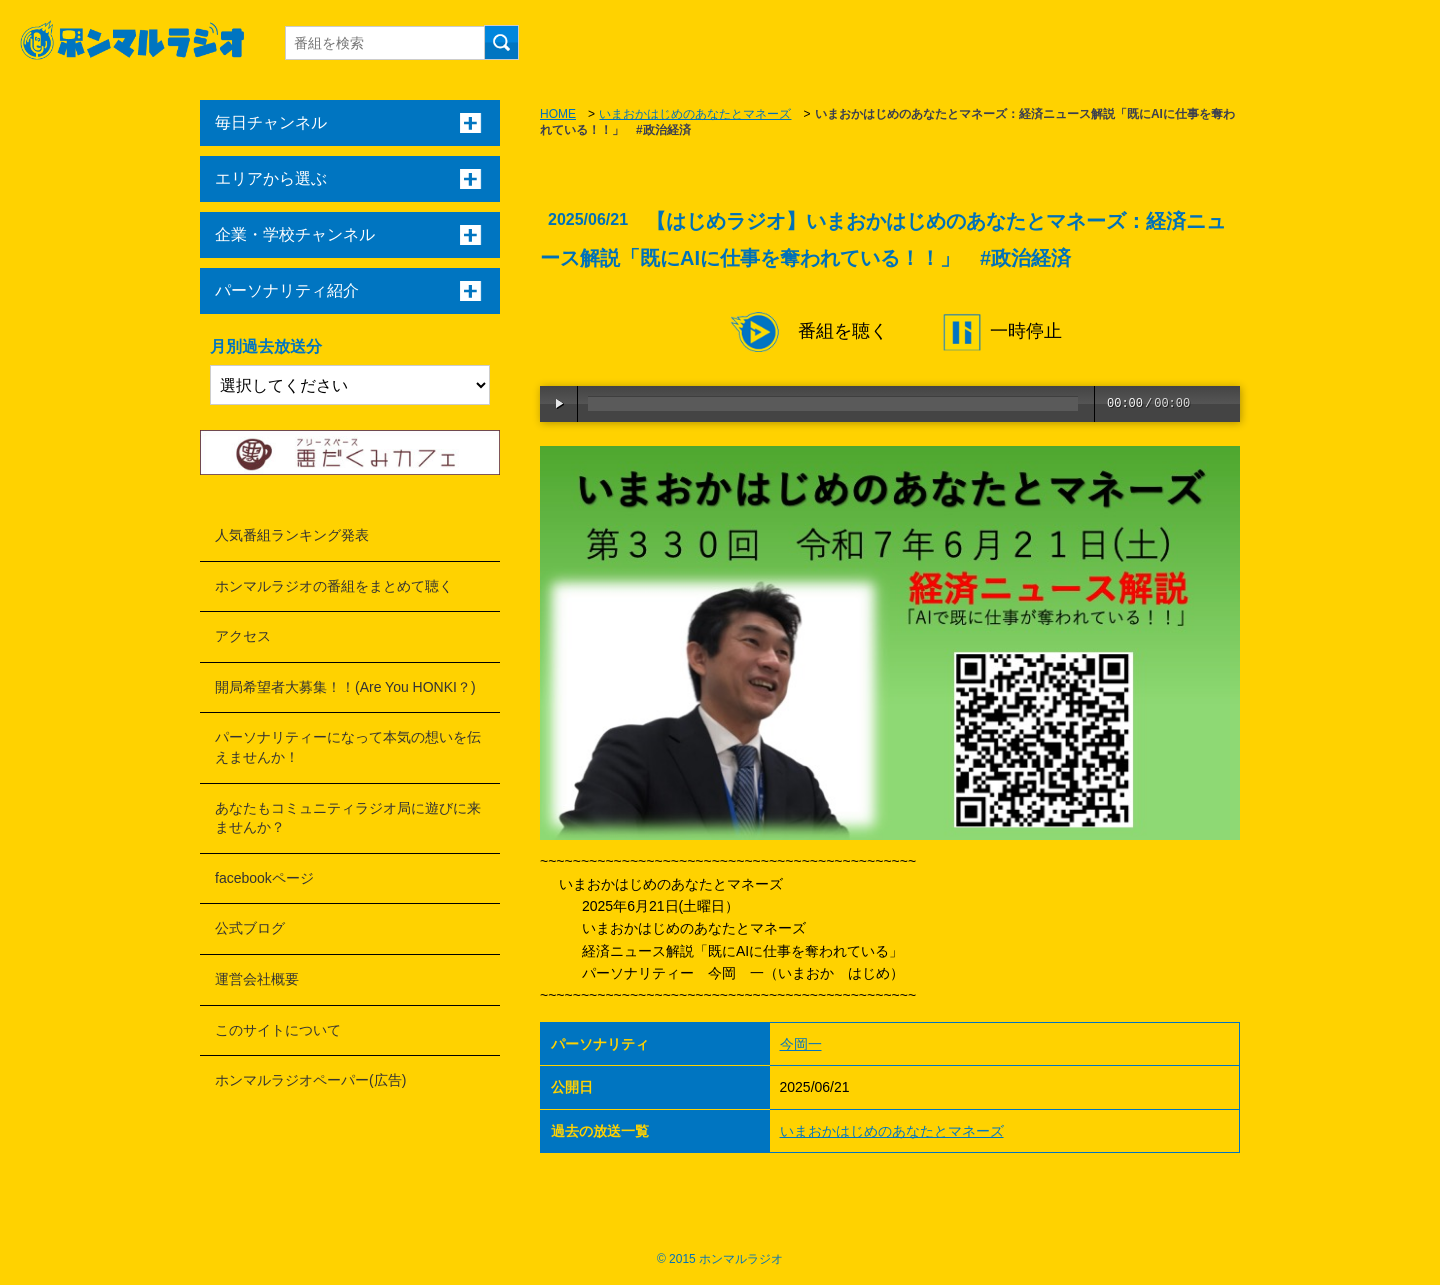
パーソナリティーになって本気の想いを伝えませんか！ (348, 747)
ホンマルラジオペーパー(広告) (310, 1080)
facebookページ (264, 878)
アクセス (243, 636)
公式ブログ (250, 928)
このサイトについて (278, 1030)
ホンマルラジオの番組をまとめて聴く (334, 586)
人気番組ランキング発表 (292, 535)
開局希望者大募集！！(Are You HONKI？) (345, 687)
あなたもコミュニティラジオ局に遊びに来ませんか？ (348, 818)
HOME (558, 114)
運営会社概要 (257, 979)
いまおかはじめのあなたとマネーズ (695, 114)
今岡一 (801, 1044)
